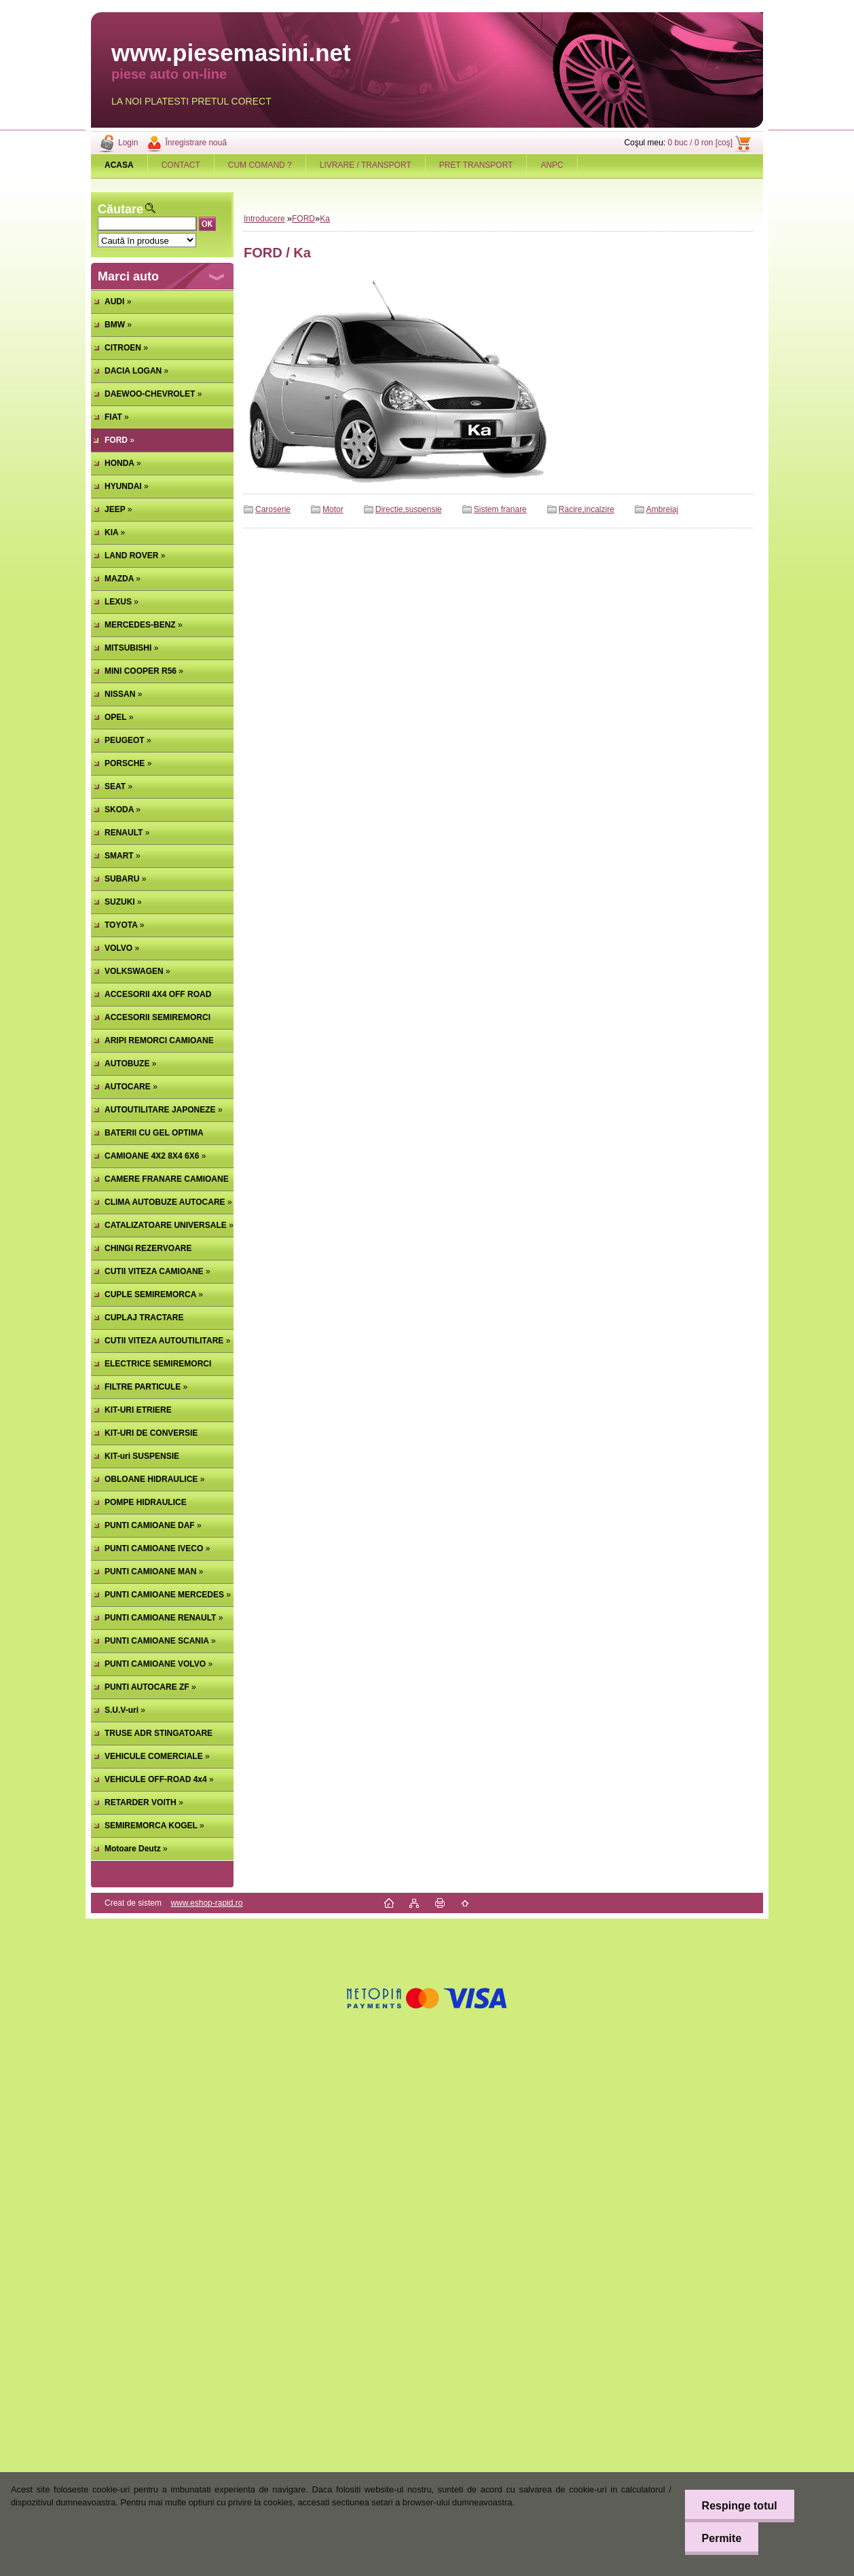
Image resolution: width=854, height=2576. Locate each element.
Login (128, 142)
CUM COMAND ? (260, 165)
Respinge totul (739, 2505)
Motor (333, 509)
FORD (303, 218)
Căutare (120, 209)
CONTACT (181, 165)
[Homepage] (119, 165)
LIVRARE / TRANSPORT (365, 165)
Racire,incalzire (586, 509)
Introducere (264, 218)
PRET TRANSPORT (476, 165)
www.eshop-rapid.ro (206, 1903)
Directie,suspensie (408, 509)
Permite (721, 2538)
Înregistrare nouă (196, 142)
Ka (325, 218)
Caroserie (273, 509)
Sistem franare (500, 509)
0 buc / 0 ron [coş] (700, 142)
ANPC (551, 165)
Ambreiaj (662, 509)
